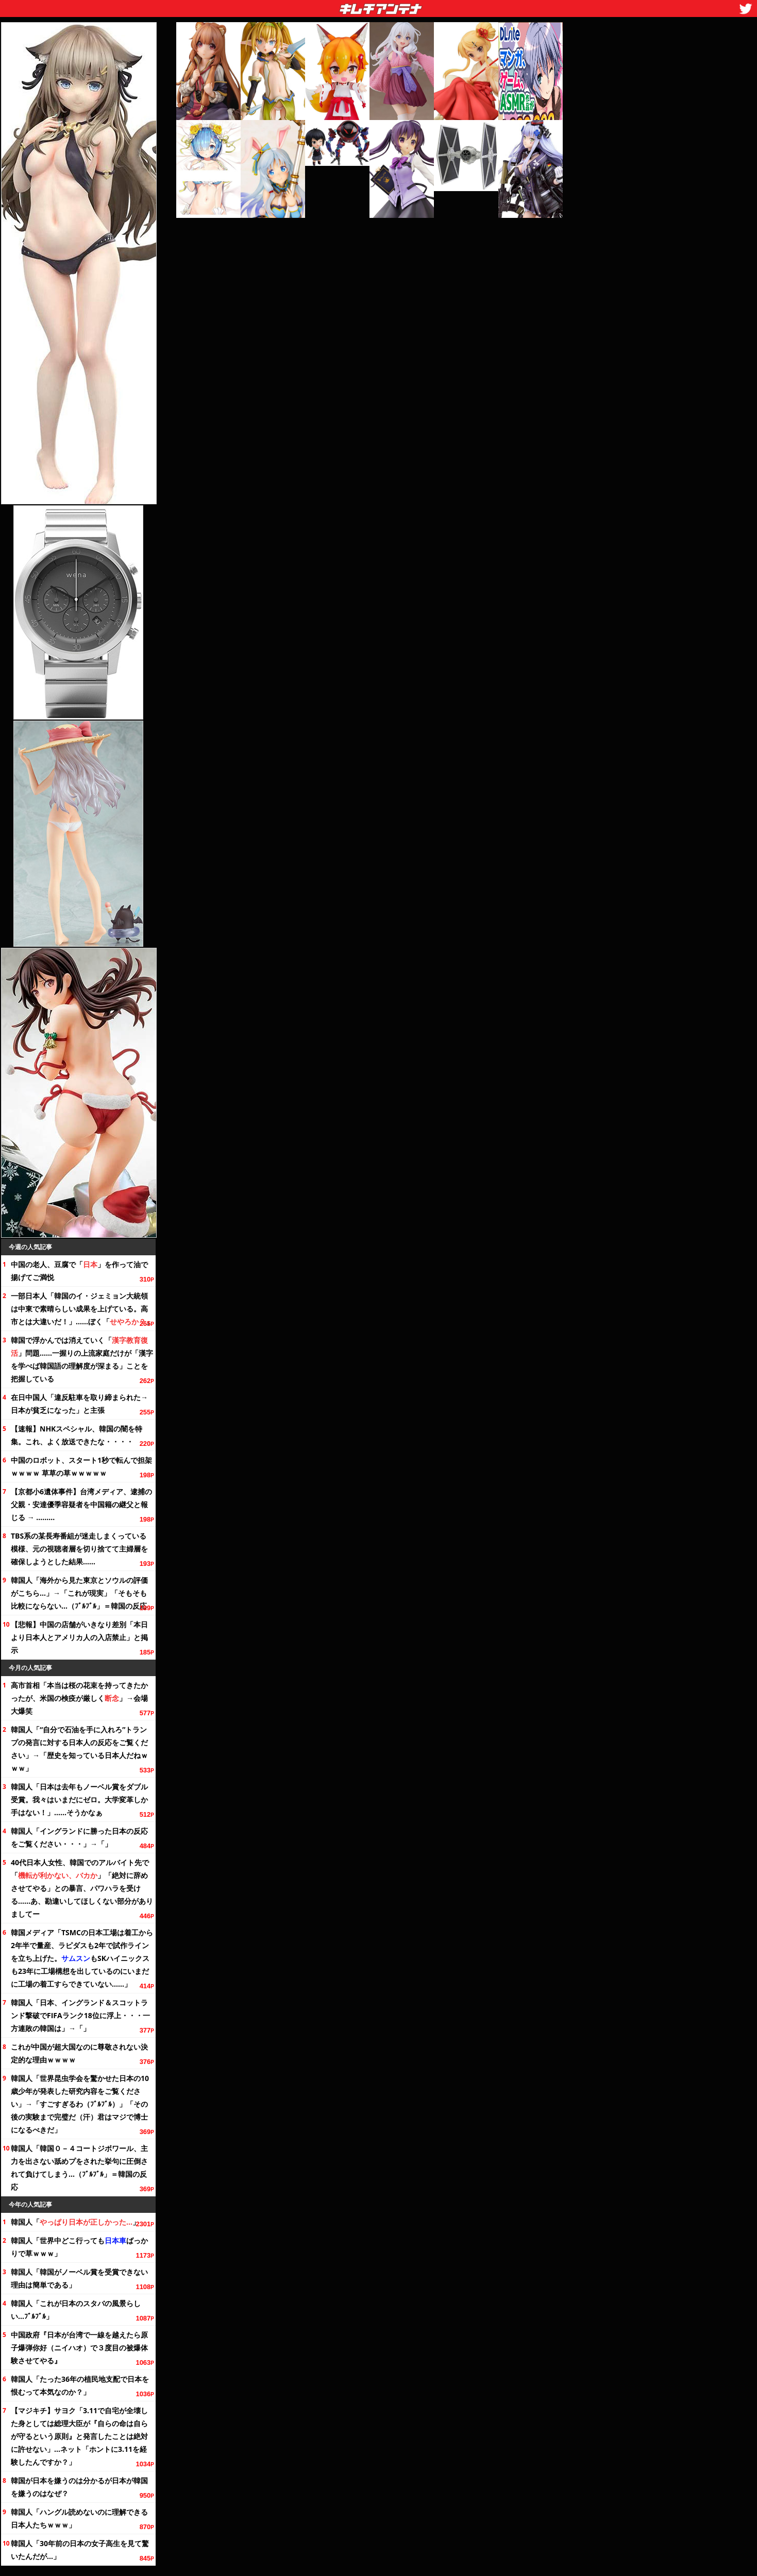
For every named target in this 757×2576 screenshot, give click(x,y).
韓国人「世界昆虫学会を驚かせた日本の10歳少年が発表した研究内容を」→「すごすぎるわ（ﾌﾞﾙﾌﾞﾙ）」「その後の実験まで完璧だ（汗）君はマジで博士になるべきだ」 (80, 2104)
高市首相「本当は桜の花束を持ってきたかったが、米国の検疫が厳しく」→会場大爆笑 (79, 1698)
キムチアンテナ (305, 5)
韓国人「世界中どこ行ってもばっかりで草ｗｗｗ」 (79, 2247)
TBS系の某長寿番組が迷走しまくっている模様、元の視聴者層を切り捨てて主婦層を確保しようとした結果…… (79, 1548)
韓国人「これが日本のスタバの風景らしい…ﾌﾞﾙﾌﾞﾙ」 (76, 2309)
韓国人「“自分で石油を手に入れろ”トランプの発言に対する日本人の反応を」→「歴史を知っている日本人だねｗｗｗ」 (79, 1749)
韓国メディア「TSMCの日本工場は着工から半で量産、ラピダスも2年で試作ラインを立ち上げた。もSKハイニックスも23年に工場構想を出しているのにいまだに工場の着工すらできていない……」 (82, 1958)
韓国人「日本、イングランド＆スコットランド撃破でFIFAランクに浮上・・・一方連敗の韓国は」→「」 (80, 2015)
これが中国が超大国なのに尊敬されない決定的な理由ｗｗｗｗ (79, 2053)
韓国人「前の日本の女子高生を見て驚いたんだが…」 (80, 2549)
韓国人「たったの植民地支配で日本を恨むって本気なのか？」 (80, 2385)
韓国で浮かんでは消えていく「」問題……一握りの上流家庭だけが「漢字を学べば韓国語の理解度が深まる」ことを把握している (82, 1359)
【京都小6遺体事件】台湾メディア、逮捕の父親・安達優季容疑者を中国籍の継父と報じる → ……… (81, 1504)
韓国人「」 (75, 2222)
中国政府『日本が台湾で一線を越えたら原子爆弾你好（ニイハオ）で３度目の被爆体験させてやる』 (79, 2347)
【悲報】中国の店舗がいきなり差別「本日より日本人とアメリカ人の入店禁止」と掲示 (79, 1637)
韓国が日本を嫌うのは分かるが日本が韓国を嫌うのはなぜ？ (79, 2487)
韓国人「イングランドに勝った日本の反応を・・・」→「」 (79, 1837)
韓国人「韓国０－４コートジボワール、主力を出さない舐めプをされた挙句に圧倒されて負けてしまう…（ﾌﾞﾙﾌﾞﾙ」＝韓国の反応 (79, 2167)
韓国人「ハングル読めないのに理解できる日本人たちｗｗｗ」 (79, 2518)
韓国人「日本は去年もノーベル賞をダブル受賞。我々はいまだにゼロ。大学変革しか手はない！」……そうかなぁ (79, 1799)
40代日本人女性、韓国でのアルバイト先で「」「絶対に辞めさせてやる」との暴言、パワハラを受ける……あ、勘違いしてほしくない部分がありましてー (82, 1888)
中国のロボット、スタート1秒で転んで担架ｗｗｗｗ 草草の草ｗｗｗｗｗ (81, 1466)
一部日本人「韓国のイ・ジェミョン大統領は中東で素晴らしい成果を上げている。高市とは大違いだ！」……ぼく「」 (82, 1308)
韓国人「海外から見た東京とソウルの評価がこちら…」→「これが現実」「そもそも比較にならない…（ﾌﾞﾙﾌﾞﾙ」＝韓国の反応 (79, 1593)
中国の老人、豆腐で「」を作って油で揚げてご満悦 (79, 1270)
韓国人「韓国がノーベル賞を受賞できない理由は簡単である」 (79, 2278)
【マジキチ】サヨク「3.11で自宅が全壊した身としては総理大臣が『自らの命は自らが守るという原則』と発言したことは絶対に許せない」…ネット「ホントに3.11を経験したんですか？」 (79, 2436)
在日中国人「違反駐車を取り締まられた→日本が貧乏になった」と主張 (79, 1403)
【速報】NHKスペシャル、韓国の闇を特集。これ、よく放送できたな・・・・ (76, 1435)
